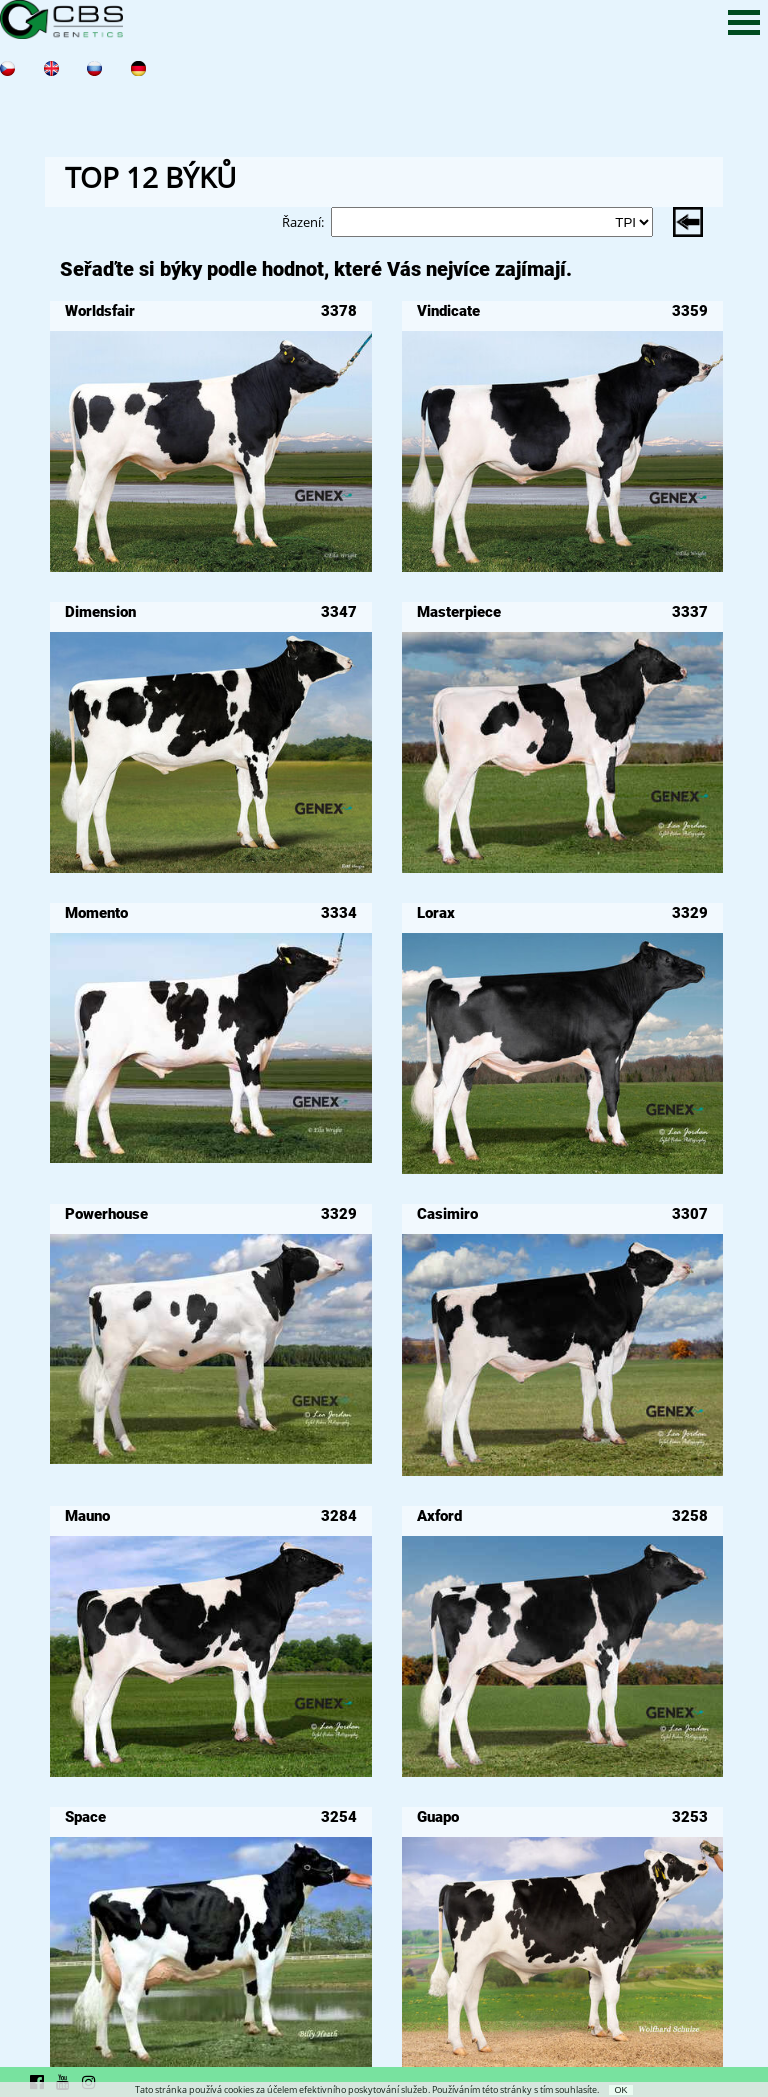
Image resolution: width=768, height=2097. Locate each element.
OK (620, 2090)
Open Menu (744, 22)
